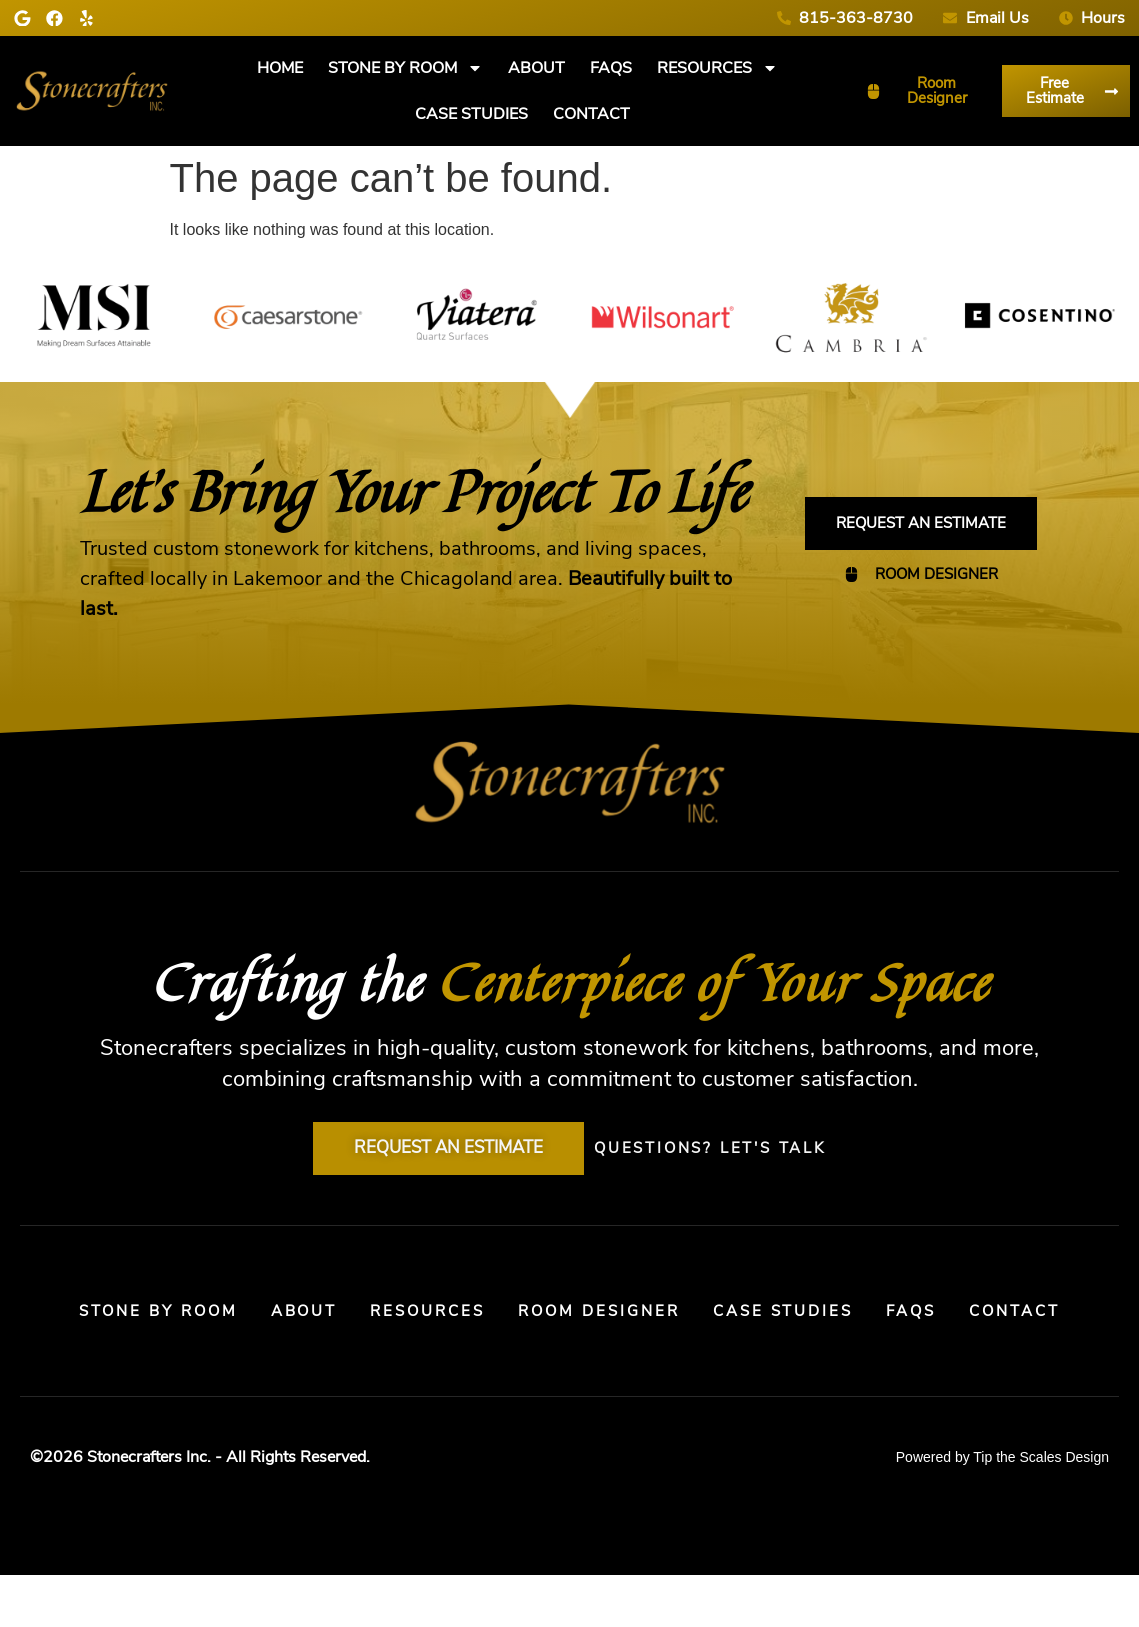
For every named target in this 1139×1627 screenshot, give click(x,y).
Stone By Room (405, 68)
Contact (591, 114)
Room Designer (669, 1318)
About (536, 68)
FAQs (611, 68)
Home (280, 68)
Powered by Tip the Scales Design (1002, 1510)
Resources (717, 68)
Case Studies (471, 114)
